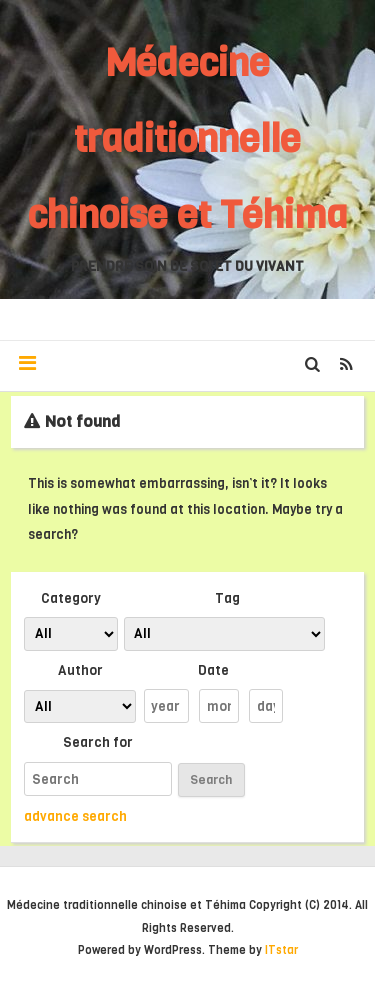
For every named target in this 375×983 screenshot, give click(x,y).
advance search (75, 816)
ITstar (281, 950)
